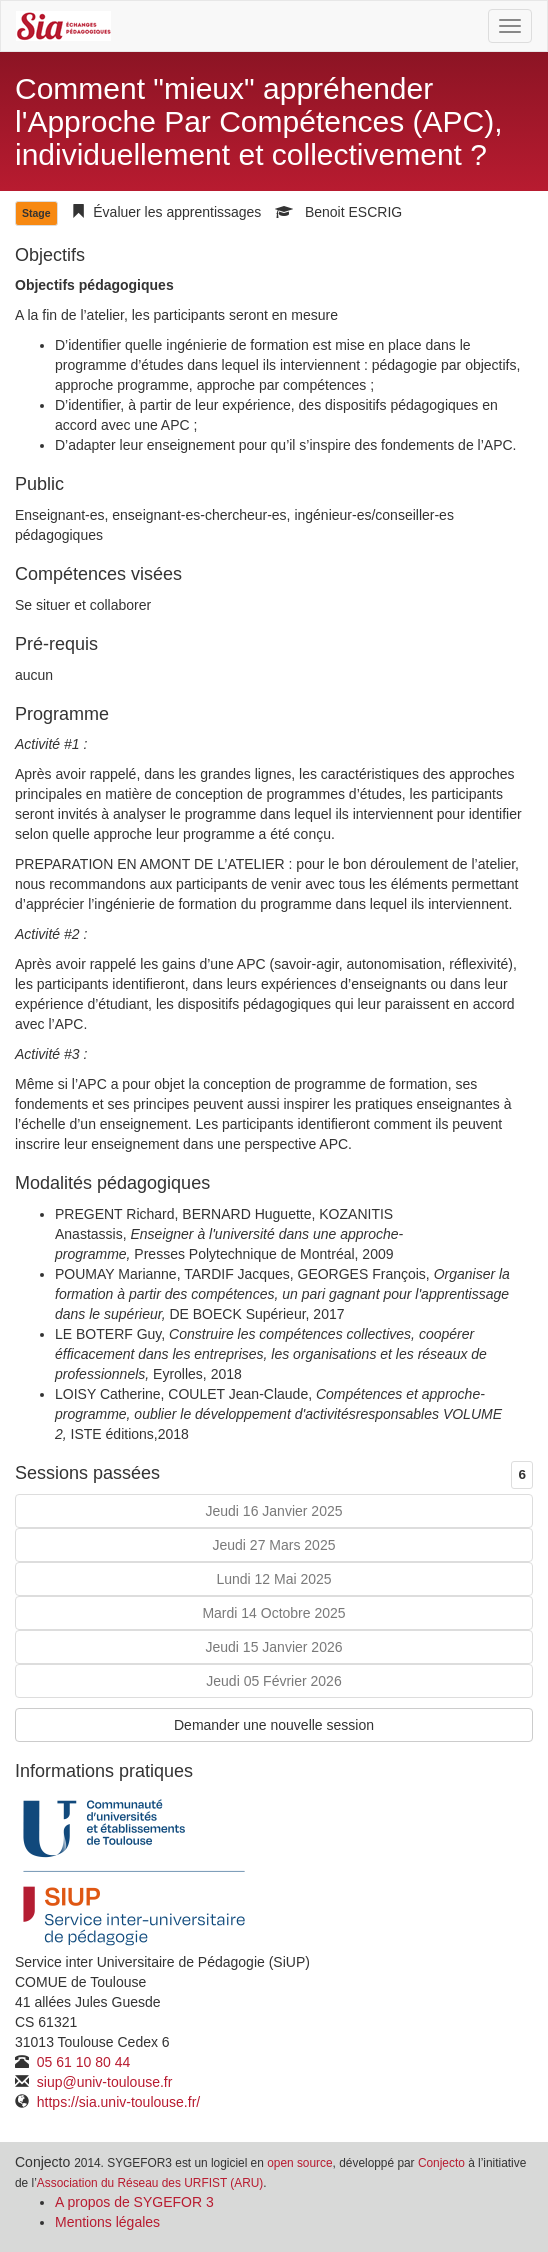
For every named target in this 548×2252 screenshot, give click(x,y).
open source (299, 2163)
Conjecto (441, 2163)
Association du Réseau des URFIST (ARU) (150, 2183)
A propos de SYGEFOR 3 (134, 2202)
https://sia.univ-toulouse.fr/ (116, 2102)
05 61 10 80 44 (81, 2062)
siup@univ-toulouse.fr (103, 2082)
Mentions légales (107, 2222)
